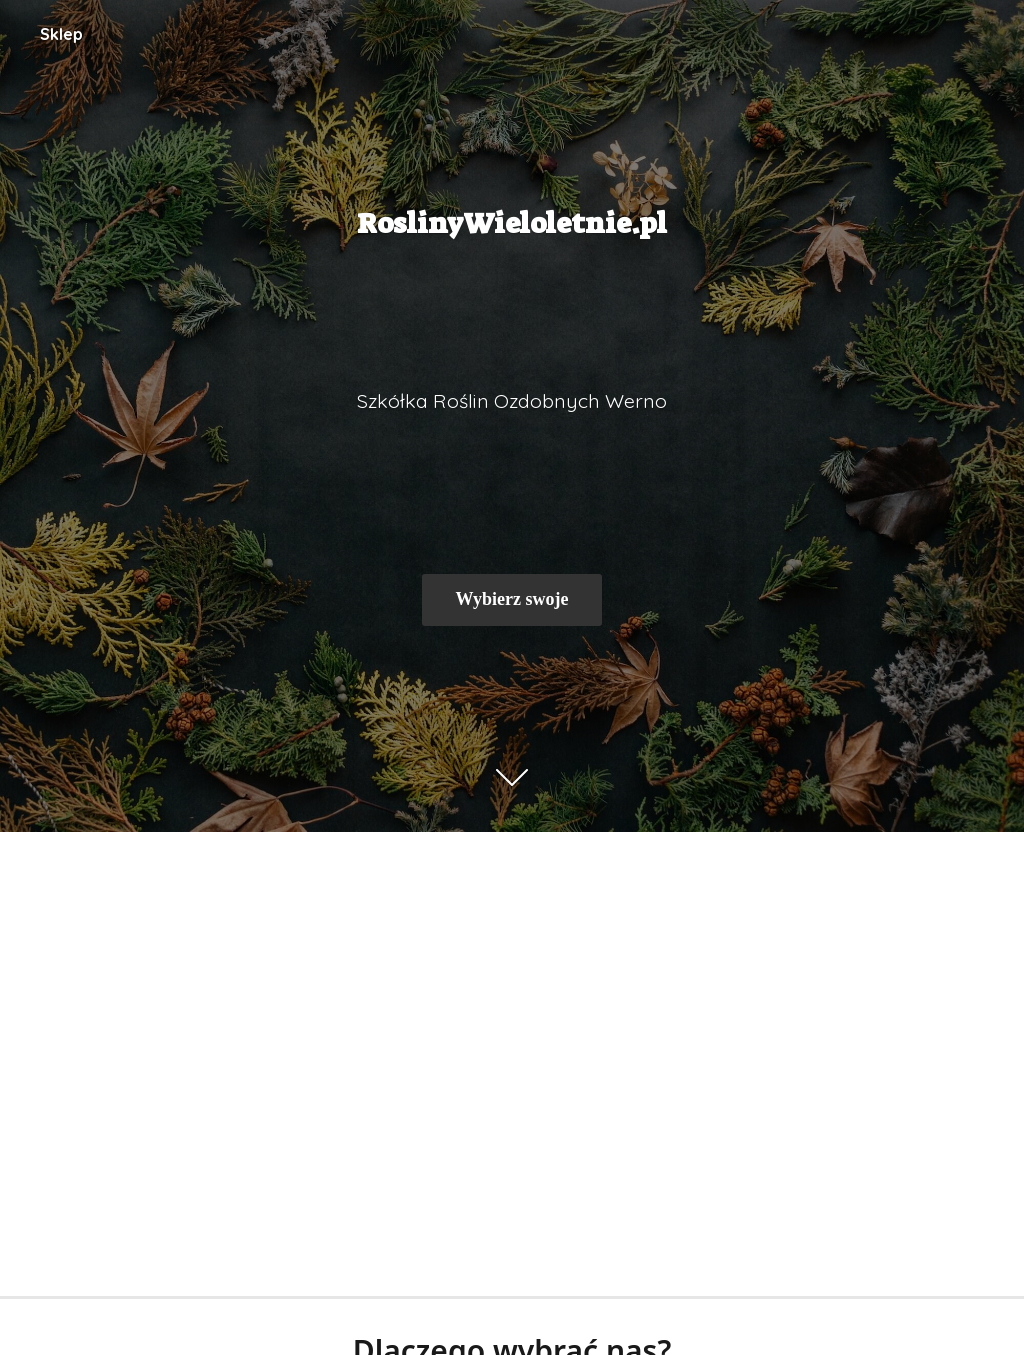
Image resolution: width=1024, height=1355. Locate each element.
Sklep (61, 34)
